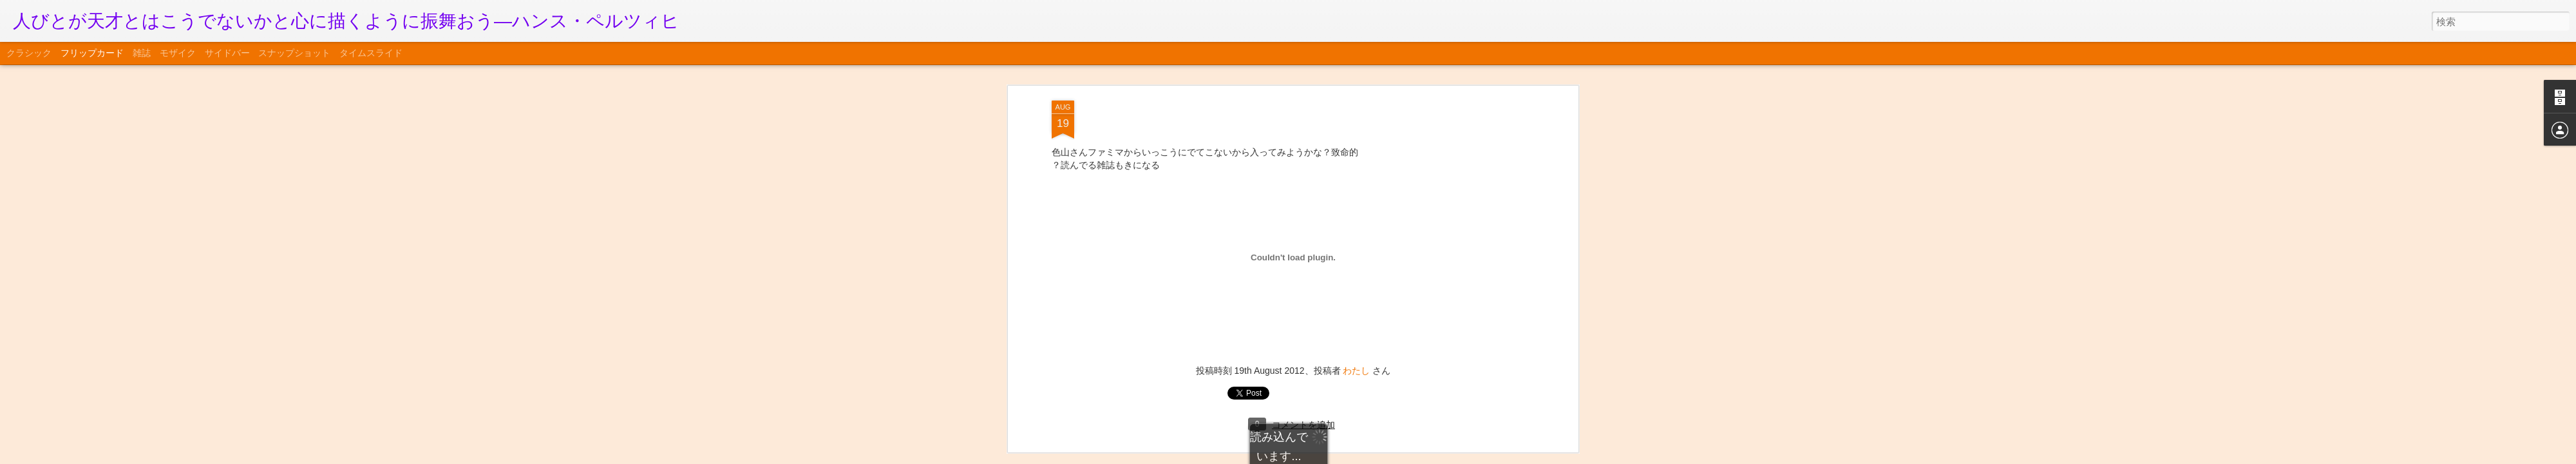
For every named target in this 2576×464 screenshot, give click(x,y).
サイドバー (227, 53)
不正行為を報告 (1366, 455)
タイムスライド (370, 53)
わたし (1356, 82)
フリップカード (92, 53)
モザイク (178, 53)
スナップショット (294, 53)
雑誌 (142, 53)
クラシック (29, 53)
